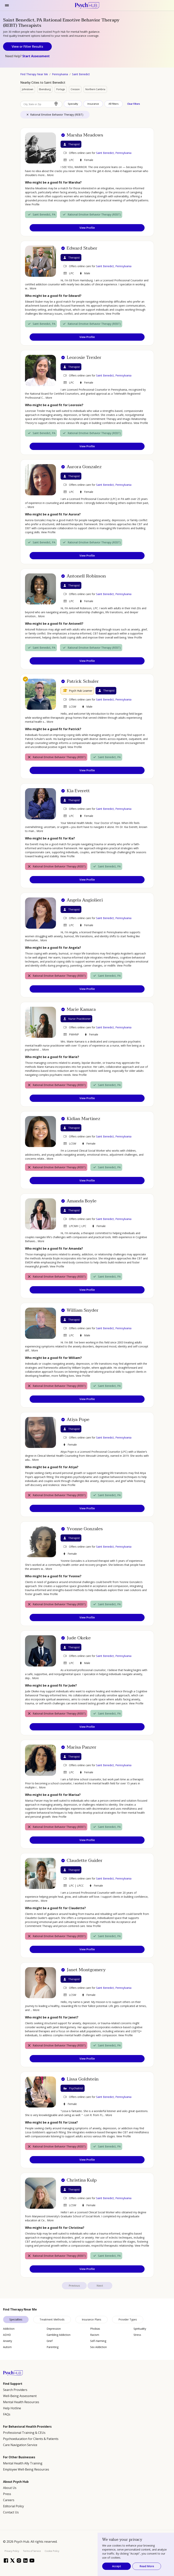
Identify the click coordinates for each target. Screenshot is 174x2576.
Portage (60, 89)
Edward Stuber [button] (82, 248)
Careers (8, 2500)
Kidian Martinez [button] (83, 1118)
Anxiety (7, 2341)
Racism (94, 2335)
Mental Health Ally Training (22, 2463)
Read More (147, 2566)
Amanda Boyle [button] (81, 1201)
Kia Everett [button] (78, 790)
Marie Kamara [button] (81, 1009)
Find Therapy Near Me (34, 74)
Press (7, 2494)
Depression (54, 2328)
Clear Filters (133, 103)
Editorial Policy (13, 2506)
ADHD (7, 2335)
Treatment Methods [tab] (52, 2319)
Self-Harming (98, 2341)
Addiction (9, 2328)
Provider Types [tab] (127, 2319)
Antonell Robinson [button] (86, 576)
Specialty (73, 103)
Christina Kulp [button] (82, 2180)
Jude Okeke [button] (79, 1638)
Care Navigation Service (20, 2445)
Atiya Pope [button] (78, 1419)
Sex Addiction (98, 2347)
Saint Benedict (81, 74)
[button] (40, 148)
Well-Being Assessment (20, 2396)
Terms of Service (32, 2551)
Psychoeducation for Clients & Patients (30, 2439)
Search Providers (15, 2390)
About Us (9, 2488)
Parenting (52, 2347)
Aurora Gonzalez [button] (84, 466)
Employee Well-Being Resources (26, 2469)
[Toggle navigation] (7, 5)
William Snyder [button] (83, 1310)
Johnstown (27, 89)
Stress (137, 2335)
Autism (7, 2347)
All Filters (113, 103)
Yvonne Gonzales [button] (85, 1529)
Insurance (93, 103)
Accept (116, 2566)
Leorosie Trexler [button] (84, 357)
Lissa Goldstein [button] (83, 2079)
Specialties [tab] (15, 2319)
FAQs (6, 2414)
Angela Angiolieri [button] (85, 900)
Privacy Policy (12, 2551)
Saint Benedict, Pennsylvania (113, 153)
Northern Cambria (95, 89)
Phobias (95, 2328)
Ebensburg (45, 89)
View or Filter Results (27, 46)
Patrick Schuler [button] (83, 681)
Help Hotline (12, 2408)
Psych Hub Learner (77, 690)
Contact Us (11, 2512)
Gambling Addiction (58, 2335)
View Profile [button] (32, 204)
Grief (50, 2341)
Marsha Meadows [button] (85, 135)
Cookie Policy (52, 2551)
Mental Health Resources (21, 2402)
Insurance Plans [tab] (91, 2319)
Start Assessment (36, 56)
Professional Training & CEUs (24, 2433)
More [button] (50, 175)
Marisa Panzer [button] (81, 1747)
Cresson (75, 89)
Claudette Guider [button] (85, 1860)
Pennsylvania (60, 74)
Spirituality (140, 2328)
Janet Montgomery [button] (86, 1969)
